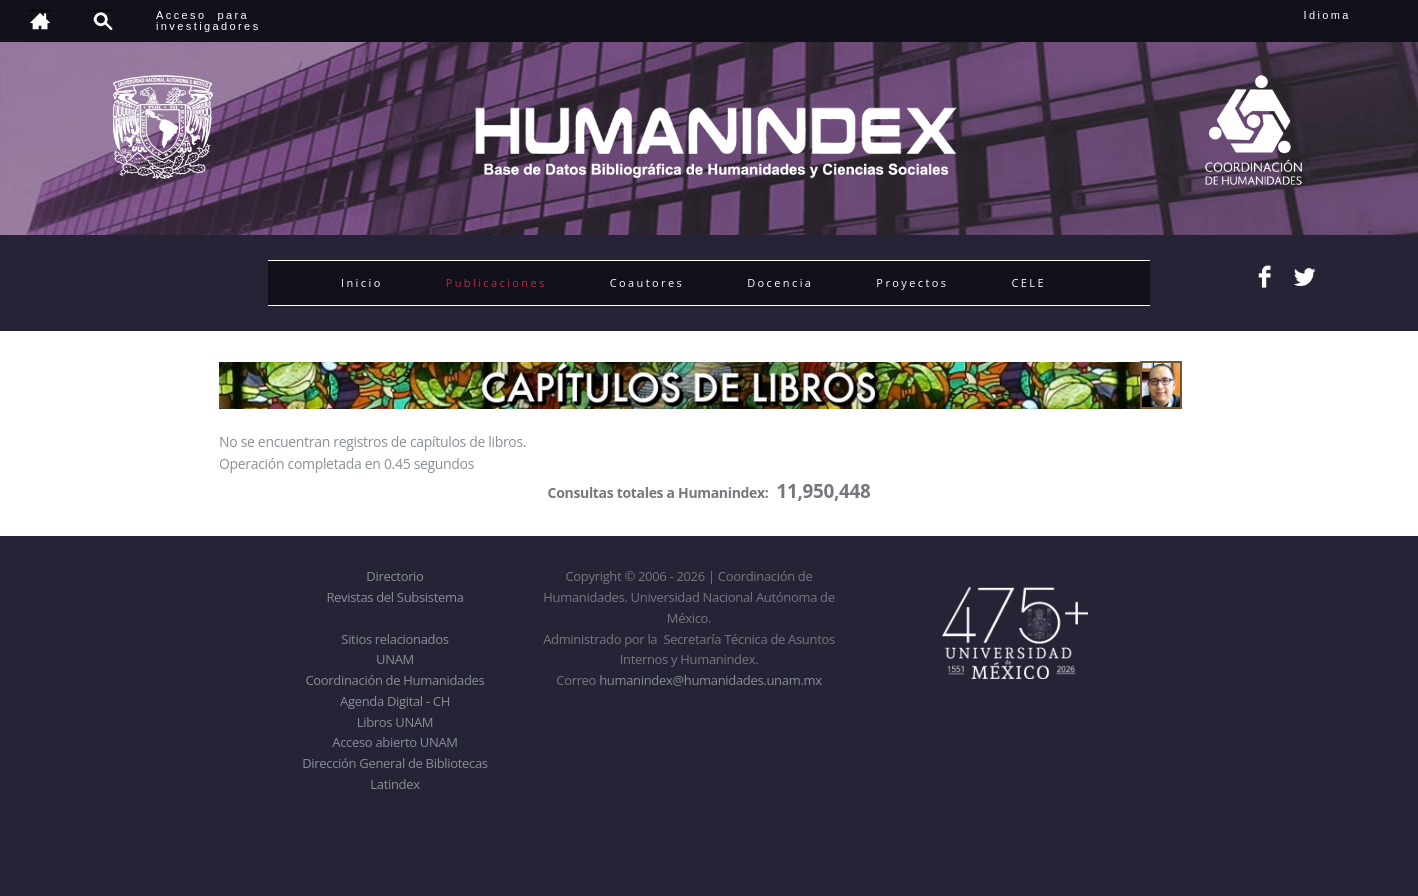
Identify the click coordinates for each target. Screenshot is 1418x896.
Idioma (1351, 15)
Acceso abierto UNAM (394, 742)
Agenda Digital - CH (395, 701)
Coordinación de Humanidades (395, 680)
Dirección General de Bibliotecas (394, 763)
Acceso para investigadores (208, 20)
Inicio (362, 282)
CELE (1028, 282)
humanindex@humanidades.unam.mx (710, 680)
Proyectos (912, 282)
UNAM (395, 659)
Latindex (394, 784)
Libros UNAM (395, 722)
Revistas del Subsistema (394, 597)
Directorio (394, 576)
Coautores (647, 282)
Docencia (780, 282)
